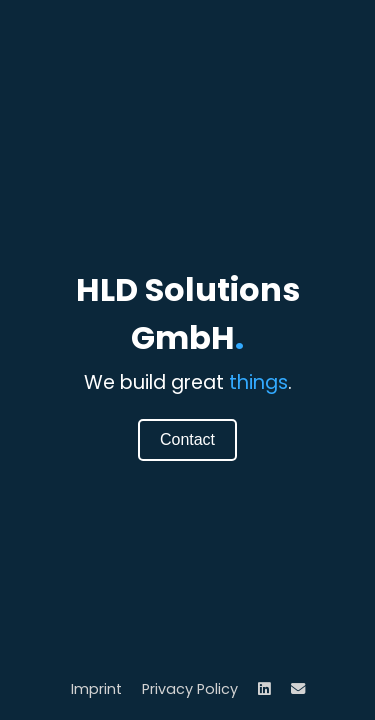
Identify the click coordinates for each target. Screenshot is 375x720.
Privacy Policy (190, 689)
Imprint (96, 689)
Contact (187, 439)
